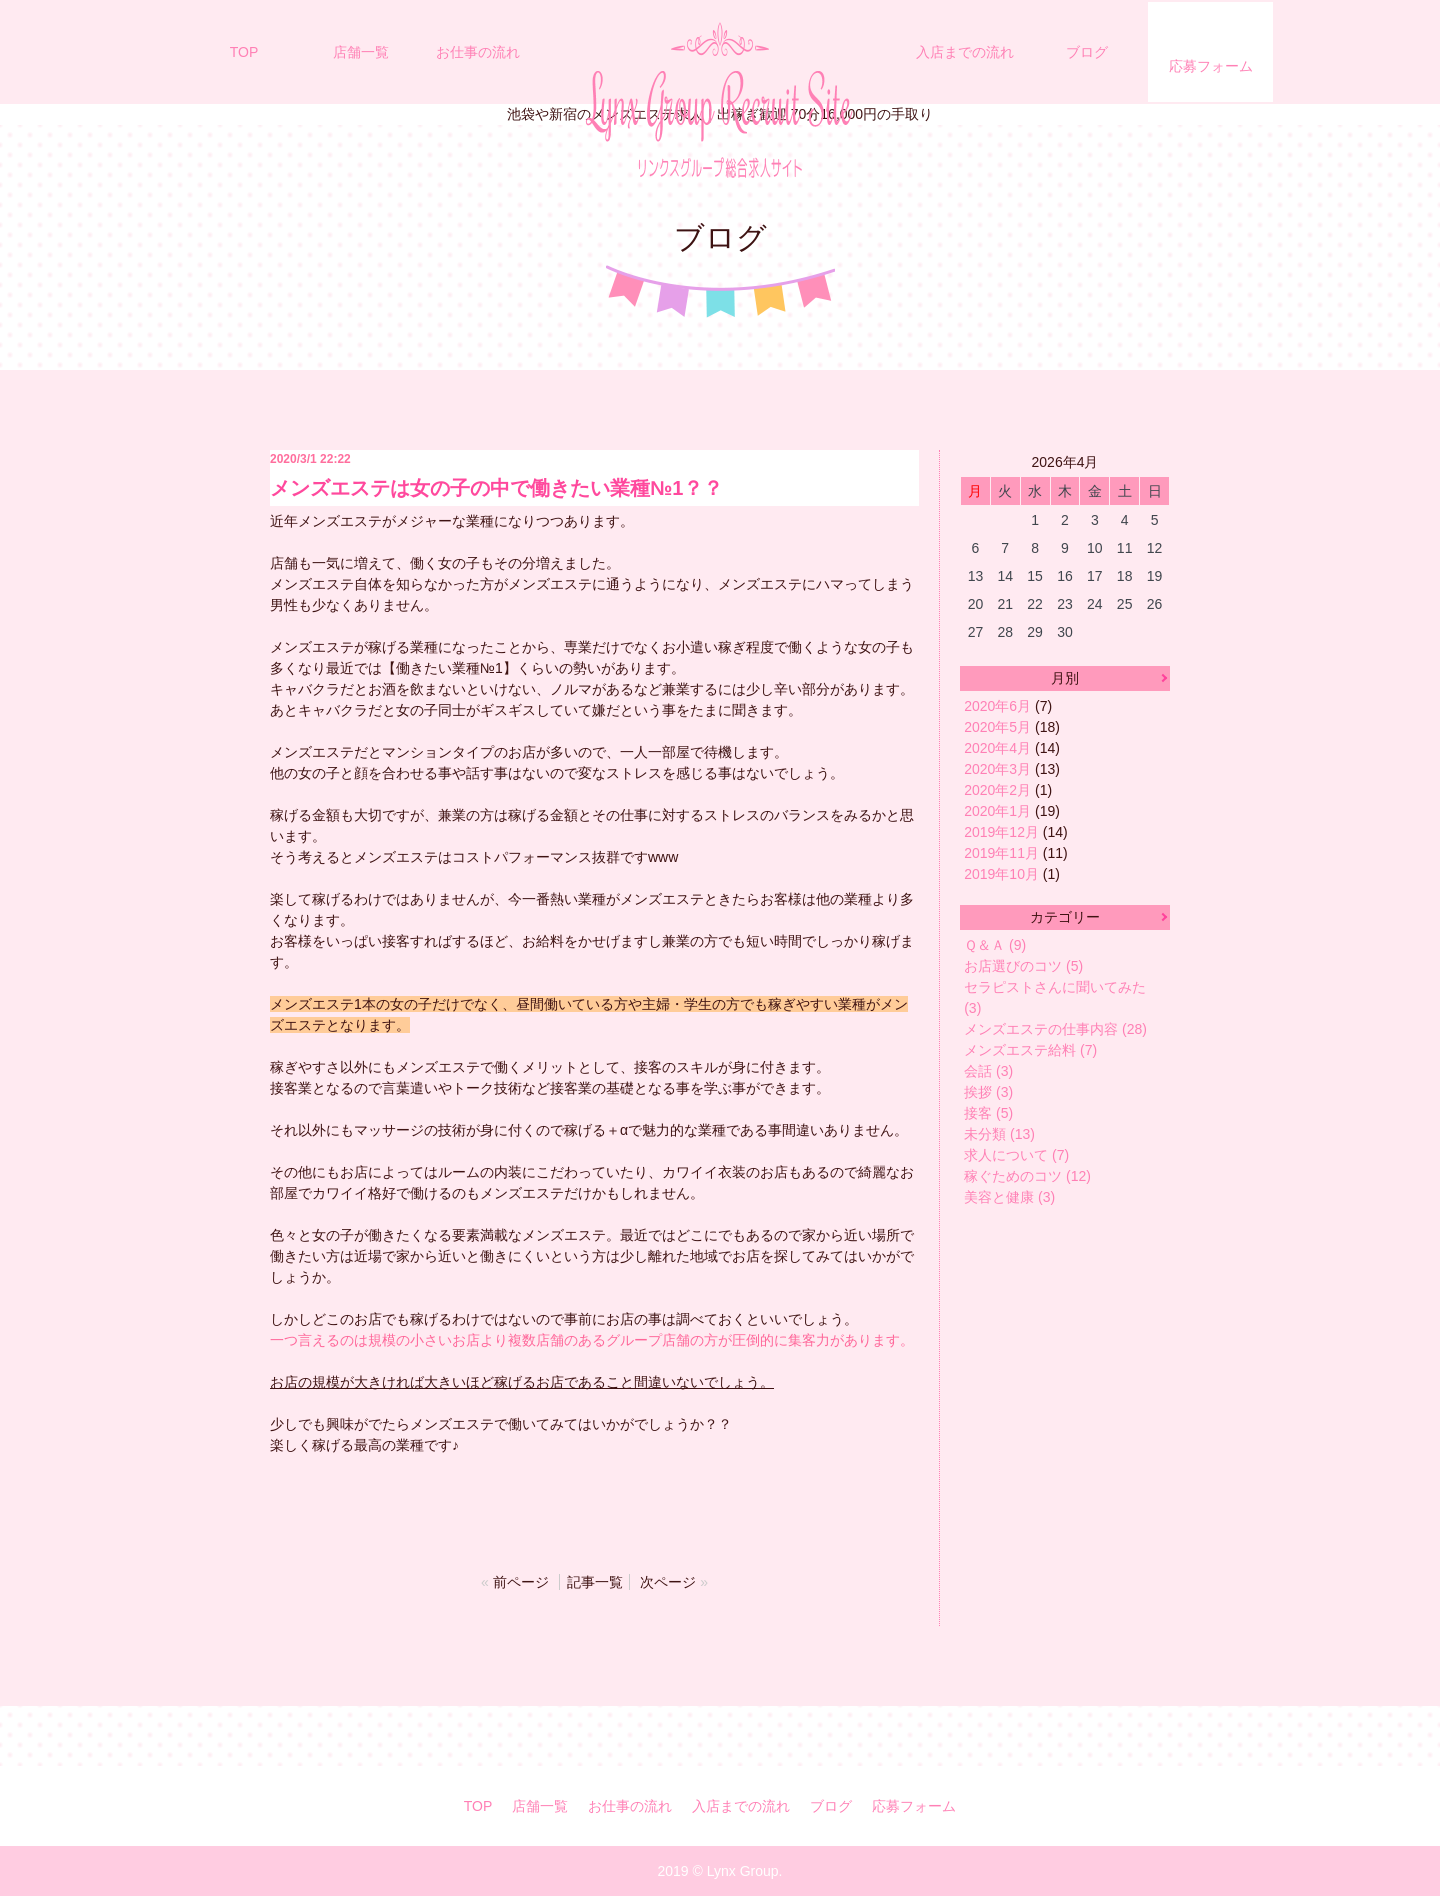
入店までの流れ (965, 52)
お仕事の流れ (478, 52)
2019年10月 (1001, 874)
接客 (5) (988, 1113)
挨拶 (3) (988, 1092)
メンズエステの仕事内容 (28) (1055, 1029)
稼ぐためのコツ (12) (1027, 1176)
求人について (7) (1016, 1155)
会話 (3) (988, 1071)
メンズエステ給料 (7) (1030, 1050)
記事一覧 (595, 1582)
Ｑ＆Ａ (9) (995, 945)
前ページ (521, 1582)
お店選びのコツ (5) (1023, 966)
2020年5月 (997, 727)
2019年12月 (1001, 832)
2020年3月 (997, 769)
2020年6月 (997, 706)
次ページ (668, 1582)
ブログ (1087, 52)
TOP (244, 52)
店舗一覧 (361, 52)
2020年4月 (997, 748)
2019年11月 (1001, 853)
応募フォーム (1211, 66)
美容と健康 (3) (1009, 1197)
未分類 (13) (999, 1134)
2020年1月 (997, 811)
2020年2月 (997, 790)
